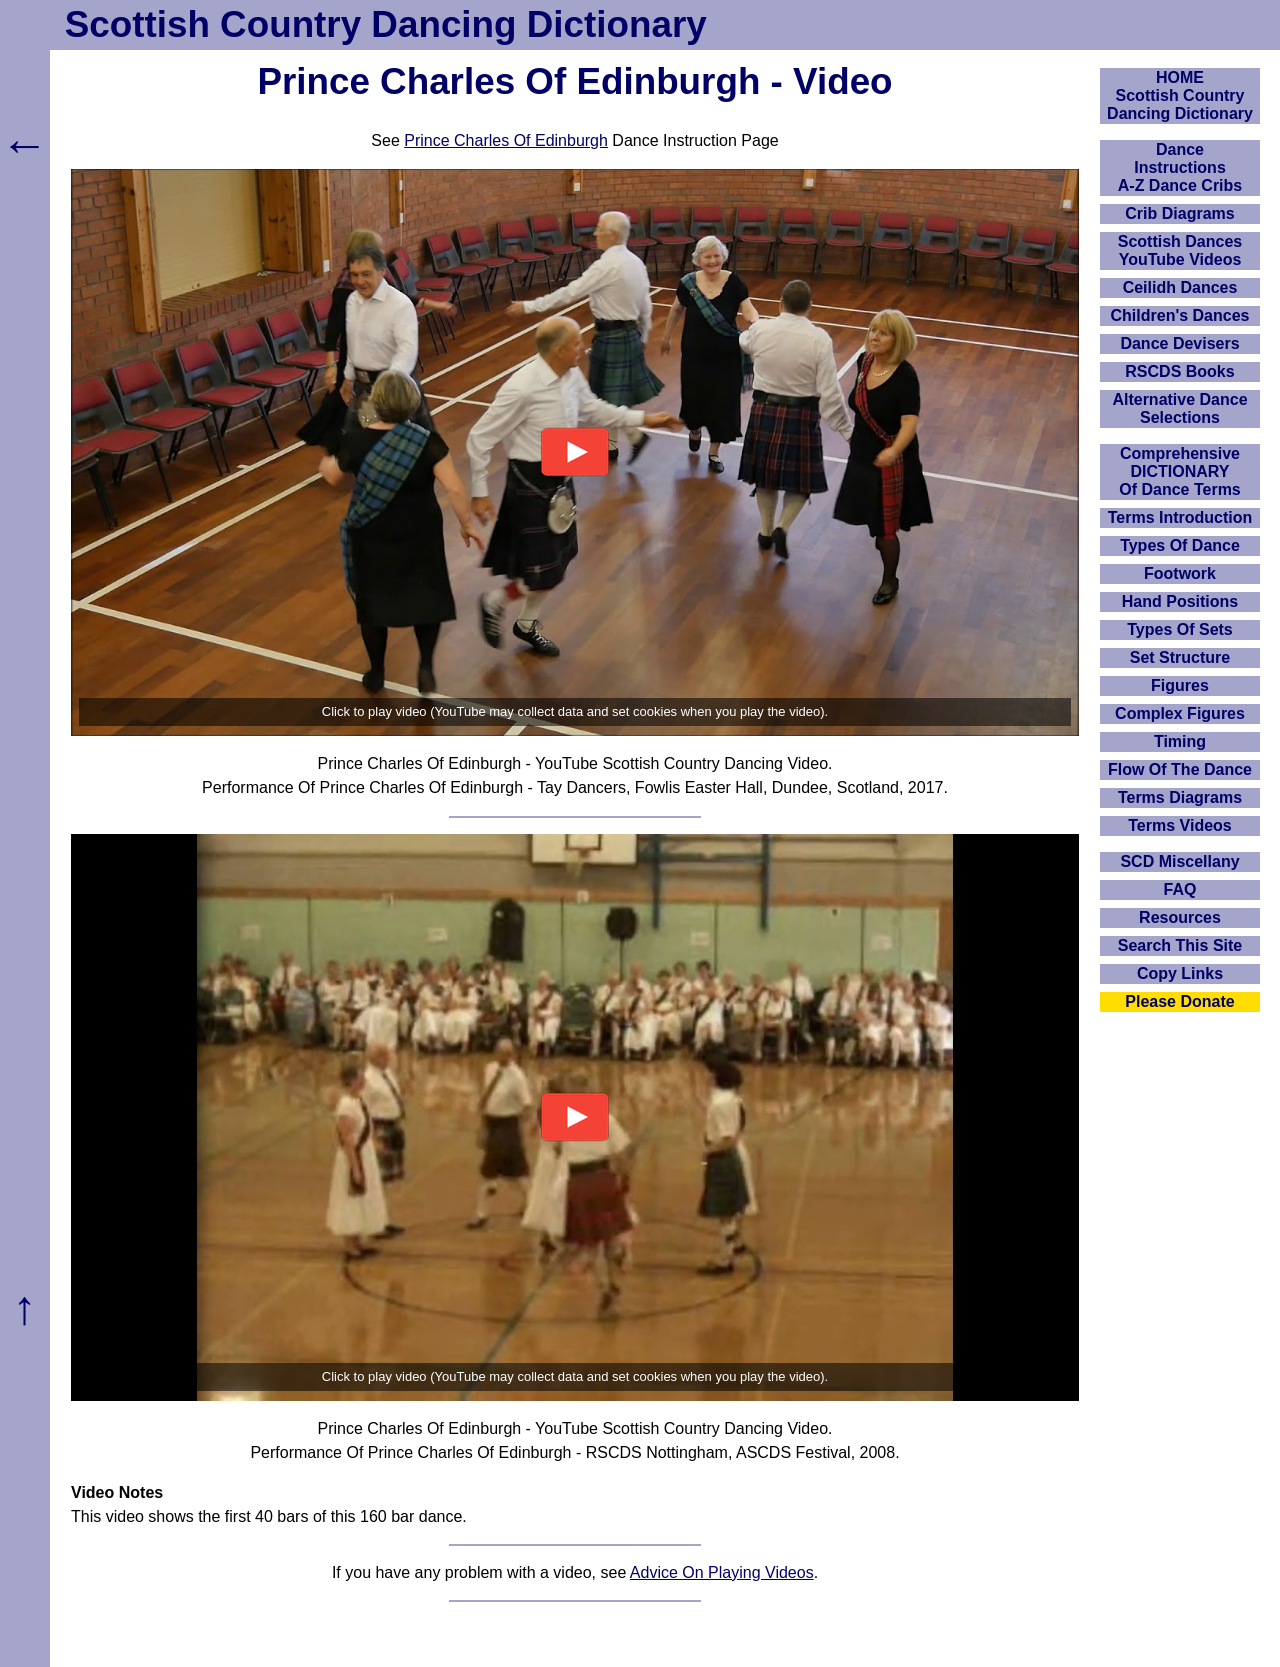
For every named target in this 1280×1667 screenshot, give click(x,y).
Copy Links (1180, 973)
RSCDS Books (1179, 371)
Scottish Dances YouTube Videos (1180, 250)
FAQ (1180, 889)
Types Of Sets (1180, 629)
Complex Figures (1180, 713)
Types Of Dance (1180, 545)
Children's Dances (1180, 315)
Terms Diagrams (1180, 797)
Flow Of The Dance (1180, 769)
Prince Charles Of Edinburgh (506, 140)
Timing (1180, 741)
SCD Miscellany (1179, 861)
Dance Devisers (1179, 343)
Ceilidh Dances (1180, 287)
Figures (1180, 685)
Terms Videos (1179, 825)
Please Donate (1179, 1001)
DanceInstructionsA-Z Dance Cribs (1180, 167)
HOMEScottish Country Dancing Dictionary (1180, 95)
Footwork (1180, 573)
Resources (1180, 917)
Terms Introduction (1180, 517)
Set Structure (1180, 657)
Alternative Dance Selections (1179, 408)
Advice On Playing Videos (722, 1572)
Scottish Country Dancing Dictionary (386, 24)
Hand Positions (1180, 601)
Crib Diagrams (1179, 213)
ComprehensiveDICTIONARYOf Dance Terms (1180, 471)
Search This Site (1180, 945)
